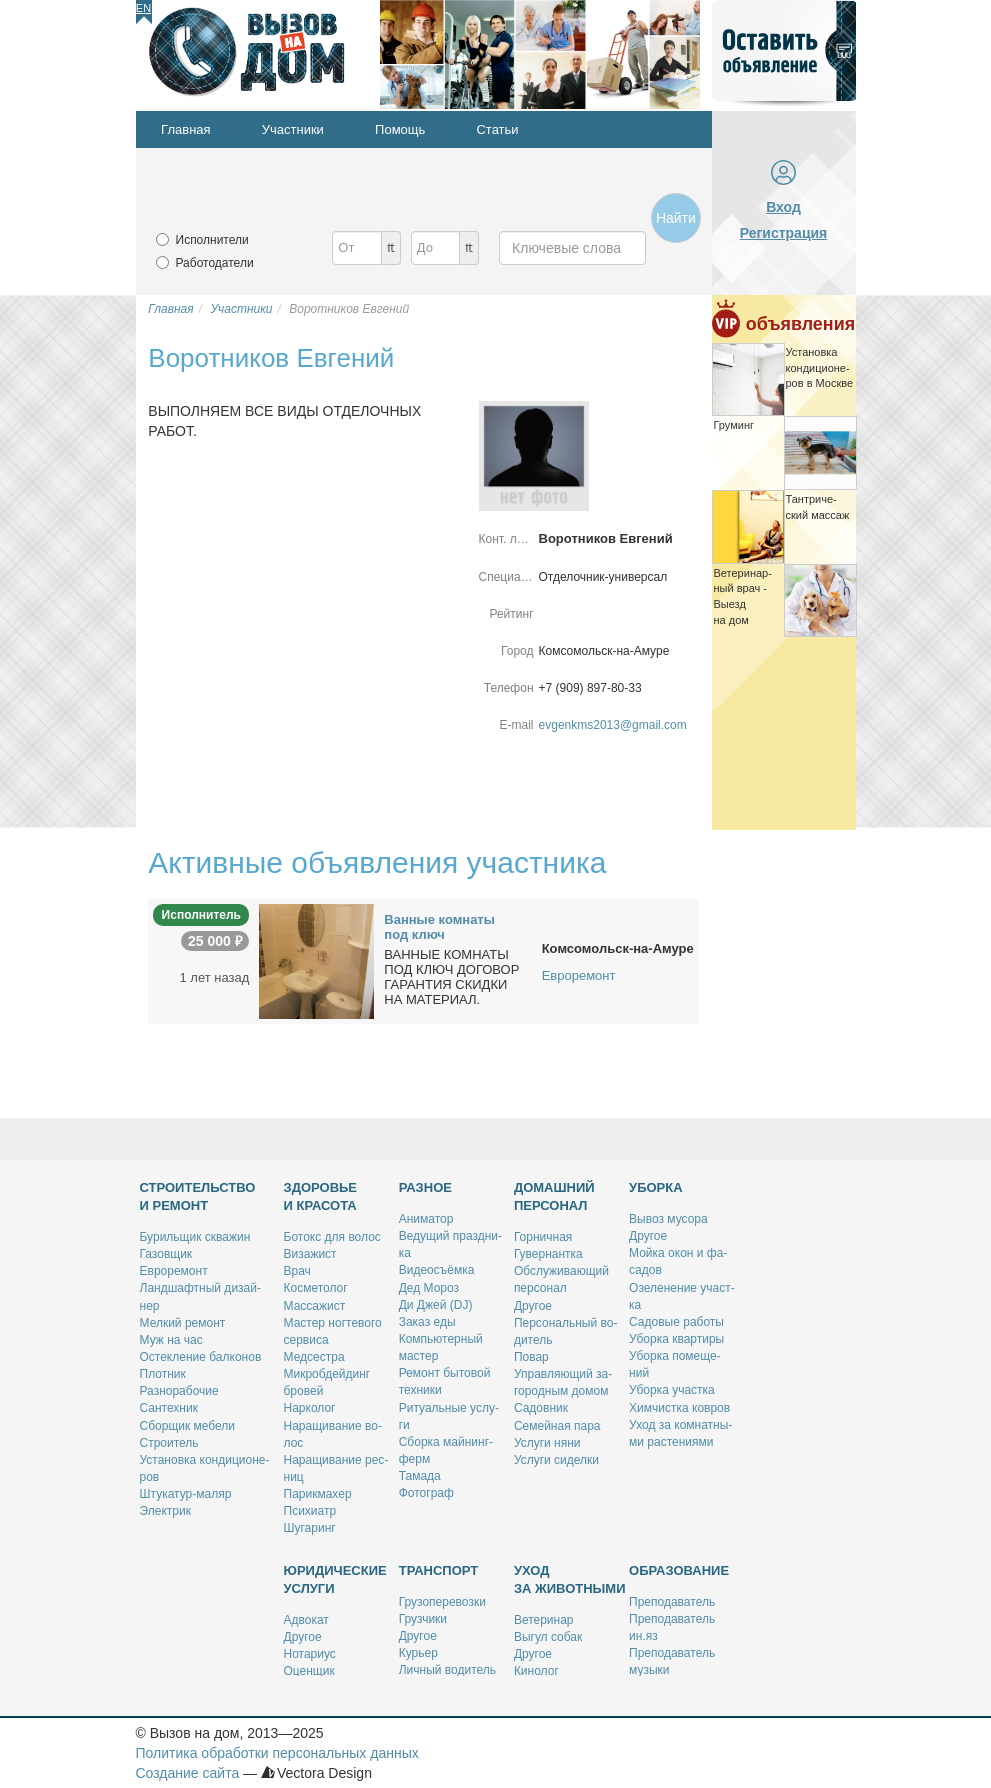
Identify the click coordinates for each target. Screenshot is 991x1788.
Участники (293, 129)
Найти (676, 218)
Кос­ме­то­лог (316, 1288)
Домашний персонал (554, 1196)
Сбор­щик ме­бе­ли (188, 1426)
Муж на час (171, 1340)
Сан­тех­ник (169, 1408)
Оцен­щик (309, 1671)
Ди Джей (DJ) (436, 1305)
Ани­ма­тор (426, 1219)
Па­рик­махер (318, 1494)
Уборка (656, 1187)
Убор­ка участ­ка (672, 1390)
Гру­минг (734, 425)
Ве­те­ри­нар (544, 1620)
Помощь (400, 129)
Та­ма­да (420, 1476)
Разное (425, 1187)
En (143, 8)
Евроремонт (579, 975)
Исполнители (212, 240)
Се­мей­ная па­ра (557, 1426)
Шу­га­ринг (310, 1528)
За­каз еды (427, 1322)
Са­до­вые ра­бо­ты (676, 1322)
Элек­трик (165, 1511)
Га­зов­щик (166, 1254)
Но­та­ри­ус (310, 1654)
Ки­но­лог (536, 1671)
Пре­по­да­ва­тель (672, 1602)
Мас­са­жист (315, 1306)
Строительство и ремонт (198, 1196)
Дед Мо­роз (429, 1288)
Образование (679, 1570)
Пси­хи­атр (310, 1511)
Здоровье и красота (321, 1196)
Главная (185, 129)
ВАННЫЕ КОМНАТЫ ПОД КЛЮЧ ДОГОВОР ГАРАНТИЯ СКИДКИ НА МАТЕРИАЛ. (451, 977)
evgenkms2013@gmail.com (613, 725)
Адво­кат (306, 1620)
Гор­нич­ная (543, 1237)
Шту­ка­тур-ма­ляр (186, 1494)
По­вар (531, 1357)
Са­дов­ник (541, 1408)
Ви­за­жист (310, 1254)
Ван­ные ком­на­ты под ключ (439, 927)
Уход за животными (570, 1579)
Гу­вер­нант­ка (548, 1254)
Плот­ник (163, 1374)
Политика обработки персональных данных (277, 1753)
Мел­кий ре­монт (183, 1323)
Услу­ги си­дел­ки (556, 1460)
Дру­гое (533, 1306)
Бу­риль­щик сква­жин (195, 1237)
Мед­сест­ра (314, 1357)
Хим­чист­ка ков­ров (679, 1408)
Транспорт (439, 1570)
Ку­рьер (418, 1653)
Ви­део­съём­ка (437, 1270)
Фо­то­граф (426, 1493)
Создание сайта (188, 1773)
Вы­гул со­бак (548, 1637)
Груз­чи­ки (423, 1619)
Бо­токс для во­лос (332, 1237)
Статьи (497, 129)
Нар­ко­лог (310, 1408)
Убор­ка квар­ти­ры (676, 1339)
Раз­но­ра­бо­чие (179, 1391)
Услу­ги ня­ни (547, 1443)
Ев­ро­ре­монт (174, 1271)
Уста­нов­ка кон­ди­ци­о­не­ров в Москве (820, 367)
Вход (783, 207)
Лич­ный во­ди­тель (447, 1670)
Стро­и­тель (169, 1443)
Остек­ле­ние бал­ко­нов (201, 1357)
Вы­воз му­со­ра (668, 1219)
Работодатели (215, 263)
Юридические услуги (335, 1579)
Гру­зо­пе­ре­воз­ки (442, 1602)
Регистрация (784, 233)
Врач (297, 1271)
